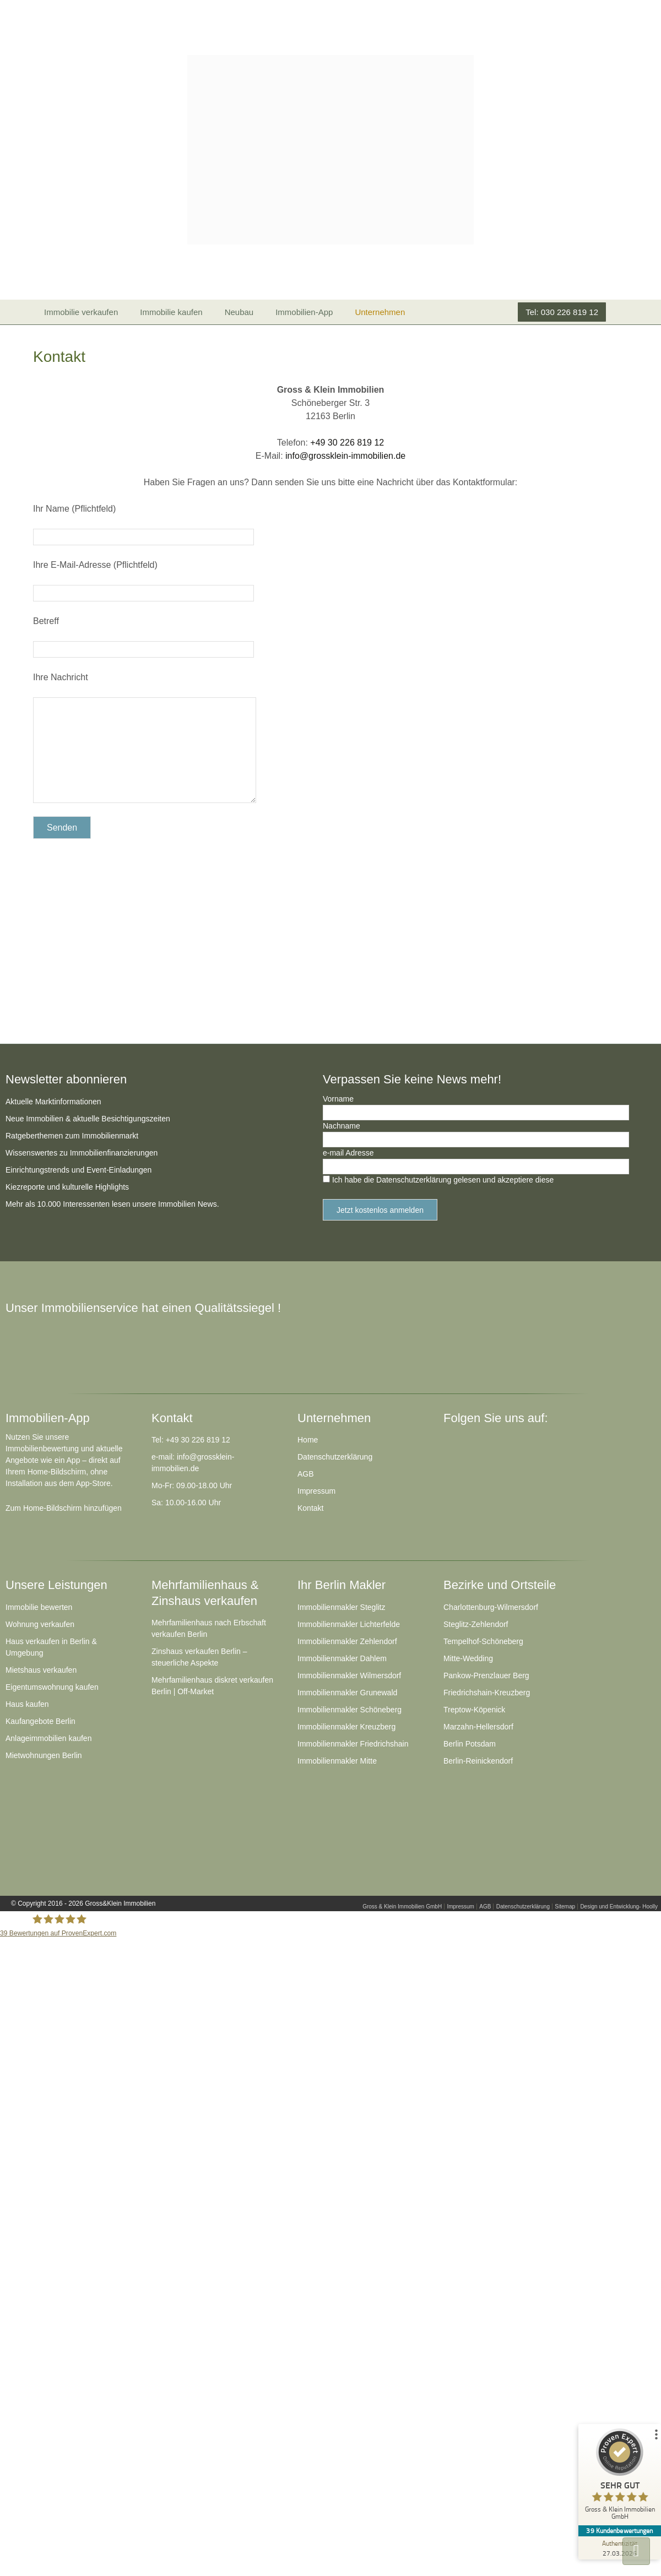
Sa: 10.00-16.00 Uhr (186, 1502)
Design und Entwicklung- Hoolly (619, 1906)
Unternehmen (380, 312)
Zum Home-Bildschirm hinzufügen (64, 1508)
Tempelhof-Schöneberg (483, 1641)
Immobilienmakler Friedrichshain (353, 1743)
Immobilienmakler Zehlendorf (347, 1641)
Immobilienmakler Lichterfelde (348, 1624)
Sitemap (565, 1906)
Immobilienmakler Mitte (337, 1760)
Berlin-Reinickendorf (478, 1760)
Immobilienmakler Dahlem (342, 1658)
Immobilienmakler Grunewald (347, 1692)
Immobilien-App (304, 312)
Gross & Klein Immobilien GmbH (402, 1906)
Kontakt (310, 1508)
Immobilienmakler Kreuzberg (346, 1726)
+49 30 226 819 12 (347, 442)
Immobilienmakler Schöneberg (349, 1709)
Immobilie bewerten (39, 1607)
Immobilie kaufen (171, 312)
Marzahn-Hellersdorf (478, 1726)
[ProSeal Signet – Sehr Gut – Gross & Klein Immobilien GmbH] (619, 2476)
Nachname (341, 1125)
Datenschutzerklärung (334, 1456)
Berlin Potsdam (469, 1743)
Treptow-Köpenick (474, 1709)
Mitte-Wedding (468, 1658)
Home (307, 1439)
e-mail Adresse (348, 1152)
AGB (305, 1473)
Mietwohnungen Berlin (44, 1755)
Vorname (338, 1098)
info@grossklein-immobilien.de (345, 455)
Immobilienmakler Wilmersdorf (349, 1675)
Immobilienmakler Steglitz (341, 1607)
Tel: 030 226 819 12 (561, 312)
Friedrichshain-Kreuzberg (486, 1692)
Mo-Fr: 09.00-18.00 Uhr (191, 1485)
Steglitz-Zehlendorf (475, 1624)
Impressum (316, 1491)
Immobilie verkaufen (81, 312)
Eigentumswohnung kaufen (52, 1687)
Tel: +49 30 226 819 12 (190, 1439)
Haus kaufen (27, 1704)
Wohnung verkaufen (40, 1624)
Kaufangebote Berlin (40, 1721)
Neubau (239, 312)
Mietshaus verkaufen (41, 1670)
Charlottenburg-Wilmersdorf (490, 1607)
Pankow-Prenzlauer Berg (486, 1675)
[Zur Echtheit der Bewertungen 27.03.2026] (619, 2547)
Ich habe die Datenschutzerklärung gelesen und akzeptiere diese (443, 1179)
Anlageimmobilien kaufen (48, 1738)
